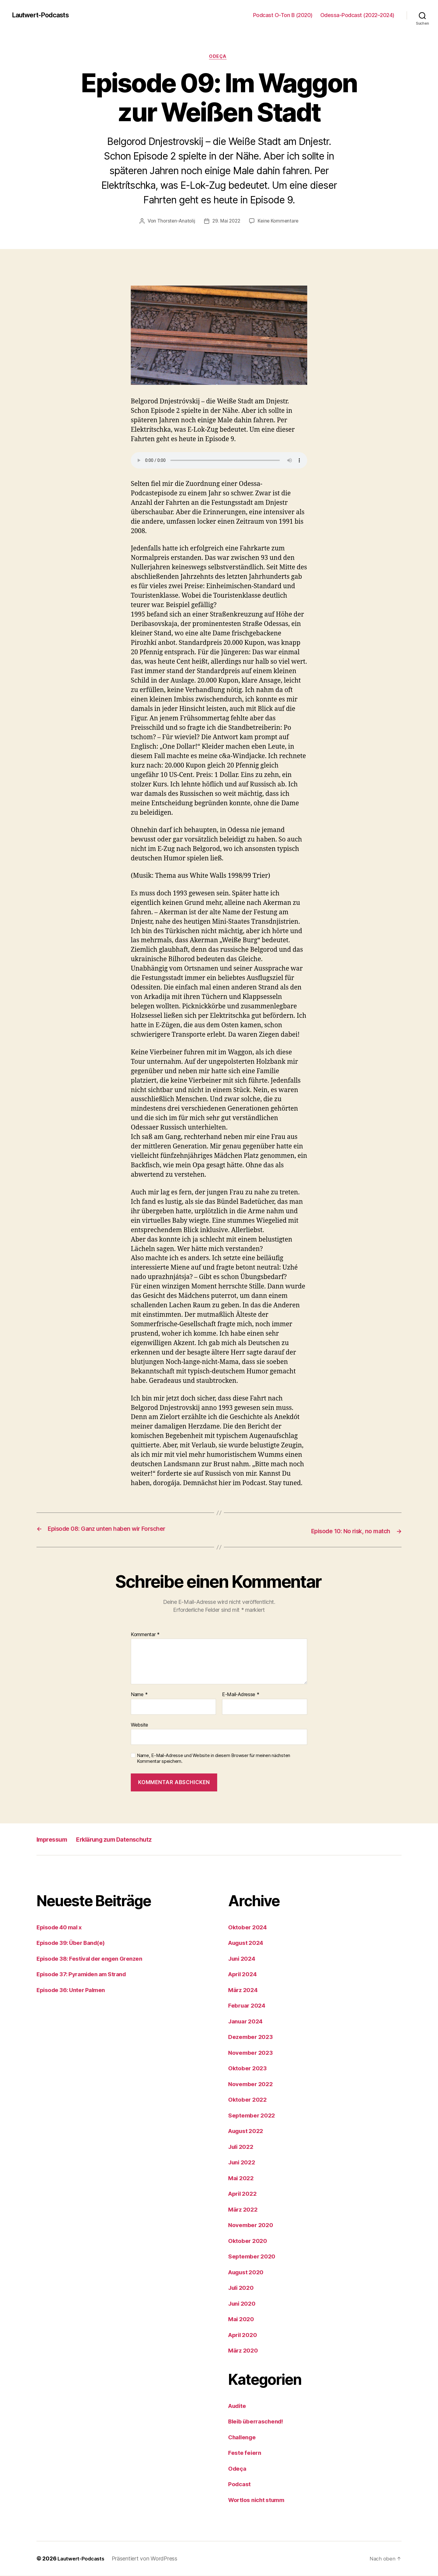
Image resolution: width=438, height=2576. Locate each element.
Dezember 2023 (252, 2037)
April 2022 (244, 2194)
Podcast (240, 2484)
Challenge (243, 2437)
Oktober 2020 (249, 2241)
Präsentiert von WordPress (148, 2559)
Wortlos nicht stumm (260, 2500)
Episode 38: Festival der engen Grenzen (95, 1959)
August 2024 (248, 1943)
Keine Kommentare (280, 222)
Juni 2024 (243, 1959)
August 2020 (248, 2272)
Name (139, 1695)
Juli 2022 (242, 2147)
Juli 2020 (242, 2288)
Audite (238, 2406)
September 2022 (254, 2115)
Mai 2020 (242, 2319)
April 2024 (244, 1974)
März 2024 (244, 1990)
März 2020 (244, 2350)
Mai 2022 (242, 2178)
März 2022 (244, 2209)
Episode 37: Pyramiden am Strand (86, 1974)
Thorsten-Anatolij (174, 222)
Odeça (219, 57)
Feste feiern (246, 2453)
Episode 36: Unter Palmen (74, 1990)
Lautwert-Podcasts (45, 15)
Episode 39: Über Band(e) (74, 1943)
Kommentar (145, 1635)
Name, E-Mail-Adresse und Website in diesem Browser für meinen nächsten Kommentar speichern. (213, 1759)
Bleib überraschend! (259, 2421)
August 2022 (248, 2131)
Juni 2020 (243, 2303)
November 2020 (253, 2225)
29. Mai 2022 (226, 222)
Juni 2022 (243, 2162)
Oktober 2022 (249, 2099)
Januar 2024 (247, 2021)
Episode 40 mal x (62, 1927)
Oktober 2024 (249, 1927)
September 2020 (254, 2256)
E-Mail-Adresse (240, 1695)
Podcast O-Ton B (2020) (283, 15)
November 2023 (252, 2053)
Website (139, 1725)
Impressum (55, 1839)
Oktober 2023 (249, 2068)
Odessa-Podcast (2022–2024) (357, 15)
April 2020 (244, 2335)
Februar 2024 (248, 2005)
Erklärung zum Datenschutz (130, 1839)
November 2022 (252, 2084)
